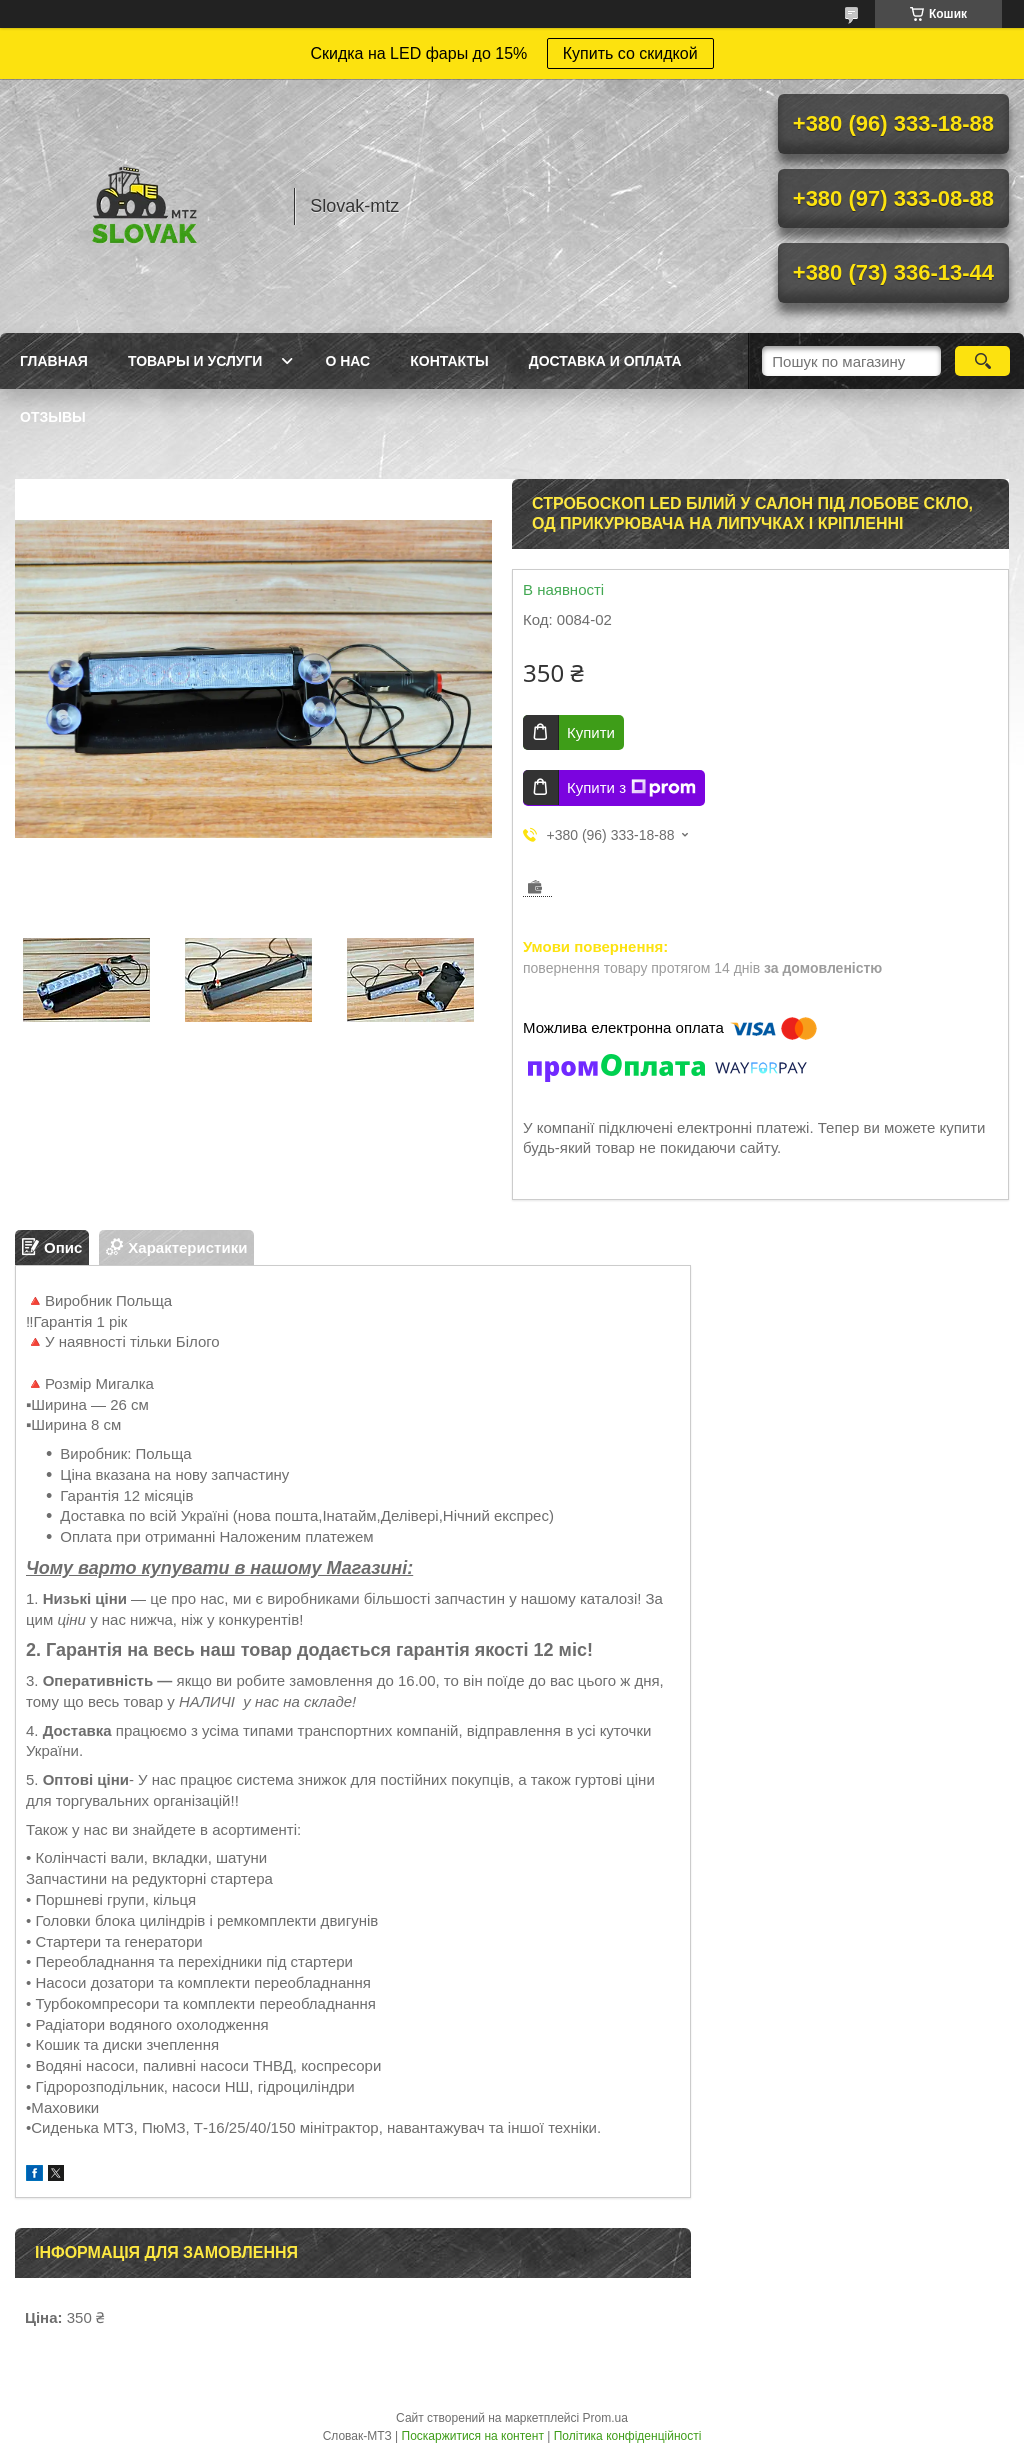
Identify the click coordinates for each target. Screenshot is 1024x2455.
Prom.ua (605, 2418)
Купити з (631, 788)
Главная (54, 361)
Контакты (449, 361)
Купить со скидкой (630, 53)
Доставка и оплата (605, 361)
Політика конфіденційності (628, 2436)
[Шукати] (982, 361)
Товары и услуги (195, 361)
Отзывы (53, 417)
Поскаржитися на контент (473, 2436)
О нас (347, 361)
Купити (591, 732)
